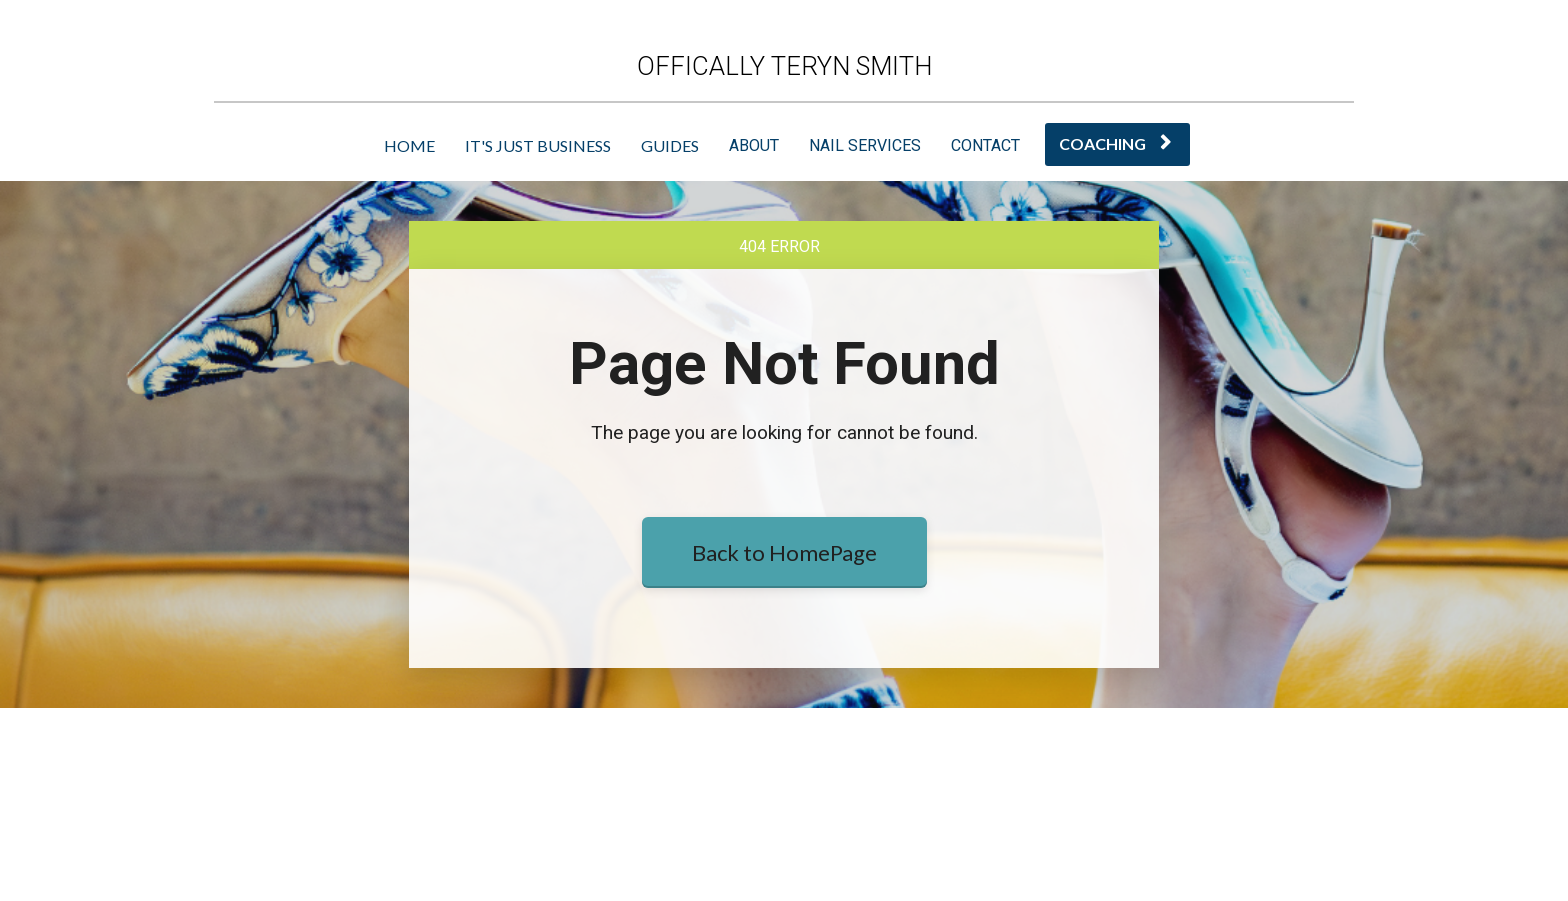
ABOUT (754, 145)
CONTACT (985, 145)
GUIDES (670, 145)
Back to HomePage (784, 648)
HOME (409, 145)
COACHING (1115, 143)
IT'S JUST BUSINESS (538, 145)
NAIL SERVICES (865, 145)
